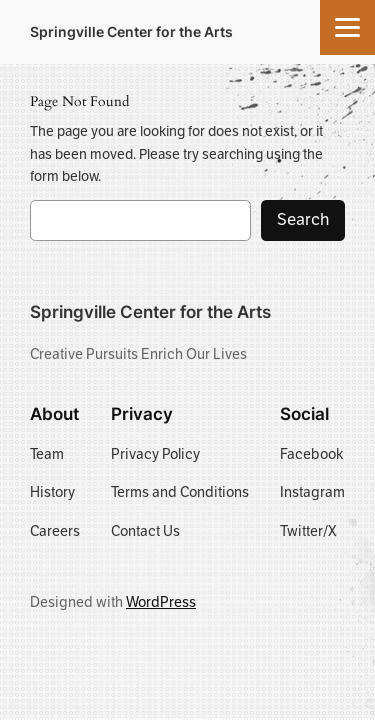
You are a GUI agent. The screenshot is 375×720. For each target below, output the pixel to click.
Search (303, 219)
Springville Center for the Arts (131, 31)
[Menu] (347, 27)
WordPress (161, 602)
